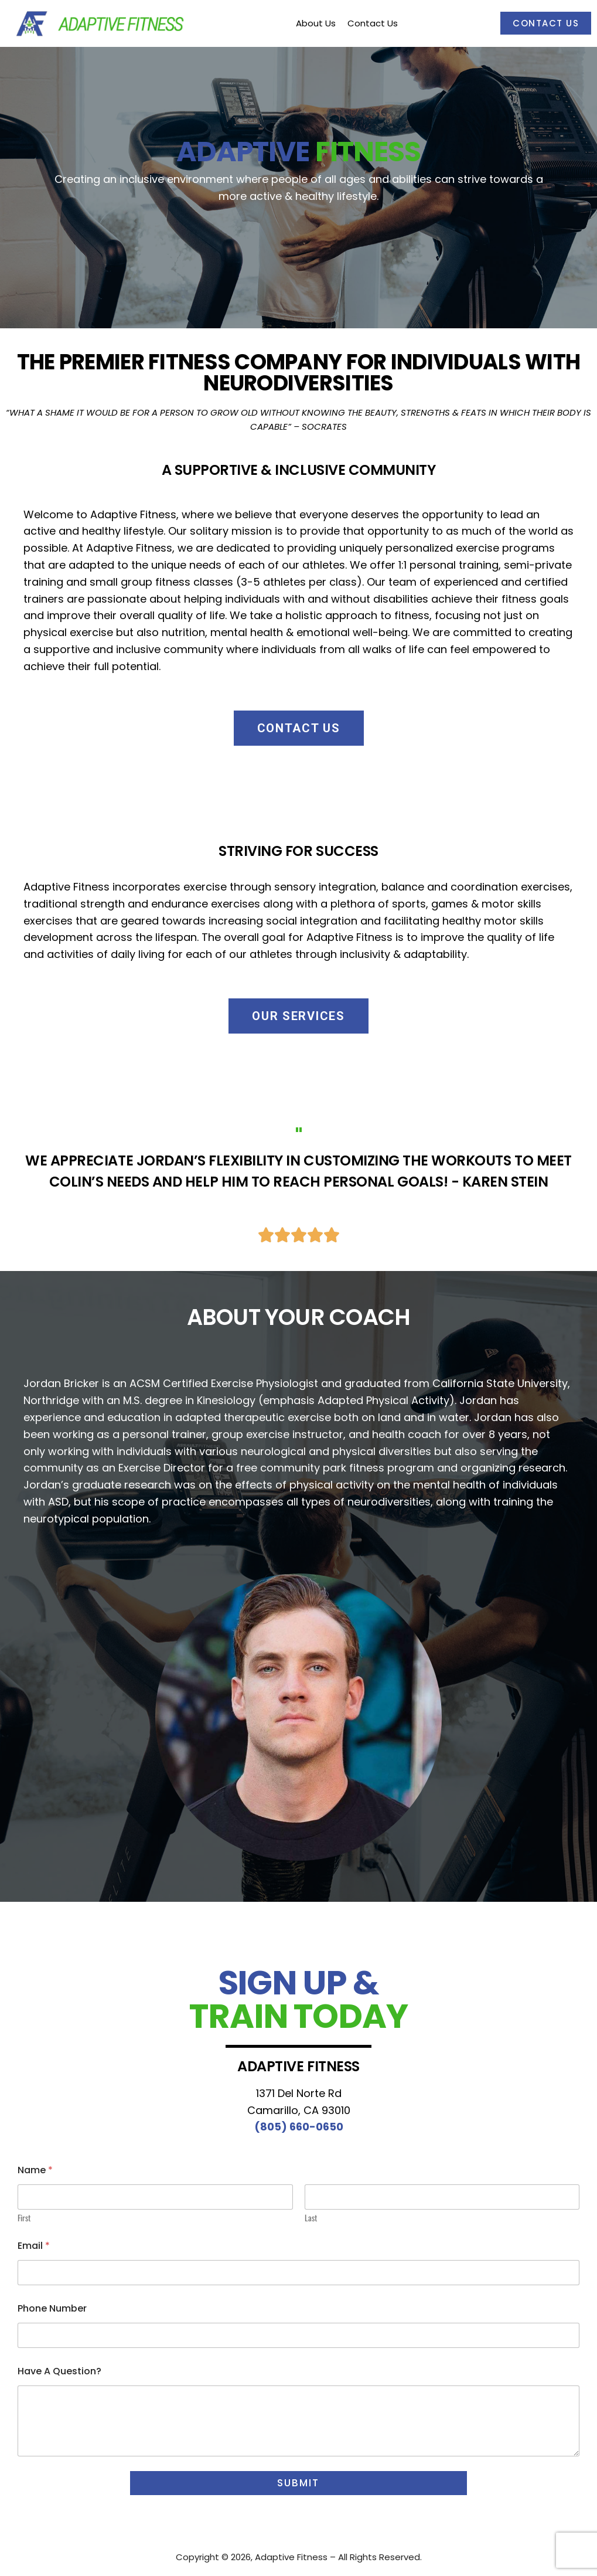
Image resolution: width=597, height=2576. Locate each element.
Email (34, 2245)
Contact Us (546, 23)
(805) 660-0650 (298, 2126)
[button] (299, 728)
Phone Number (52, 2308)
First (24, 2217)
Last (311, 2217)
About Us (316, 23)
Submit (298, 2483)
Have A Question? (59, 2371)
